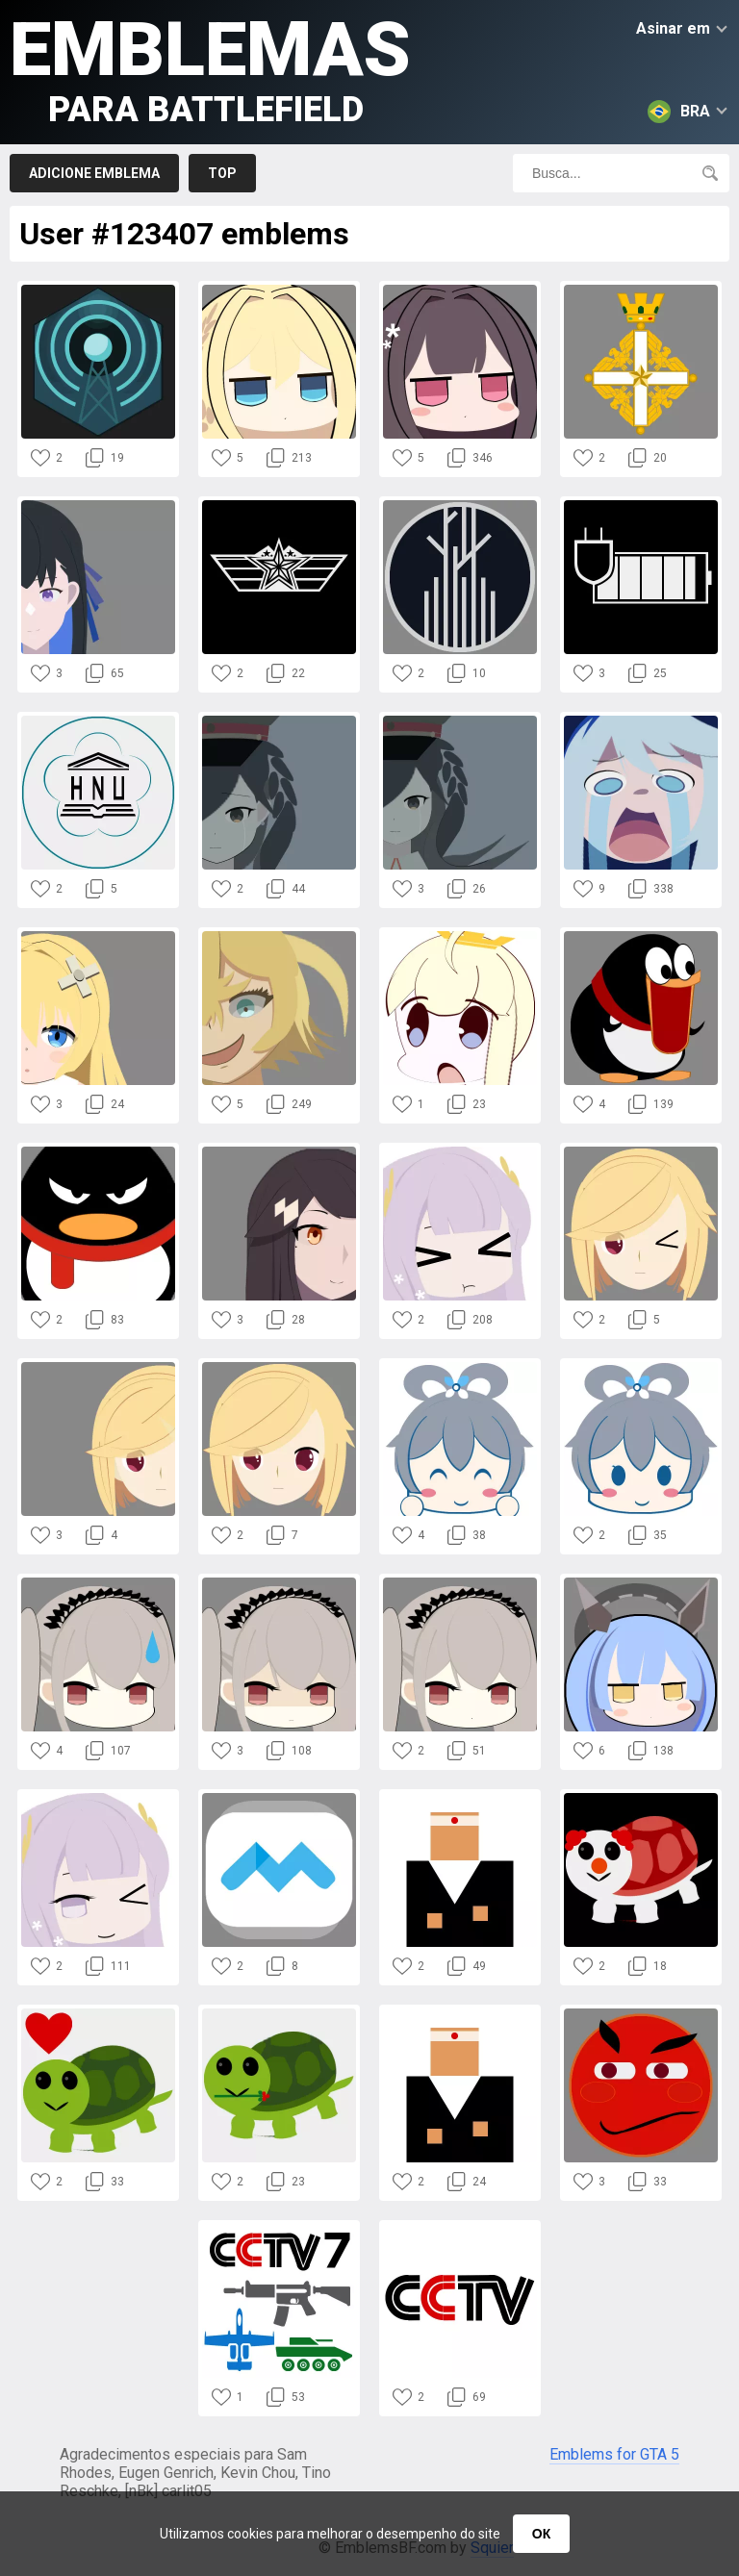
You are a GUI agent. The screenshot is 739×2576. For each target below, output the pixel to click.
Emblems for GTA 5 (614, 2454)
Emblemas (210, 68)
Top (222, 173)
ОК (541, 2533)
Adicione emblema (94, 173)
